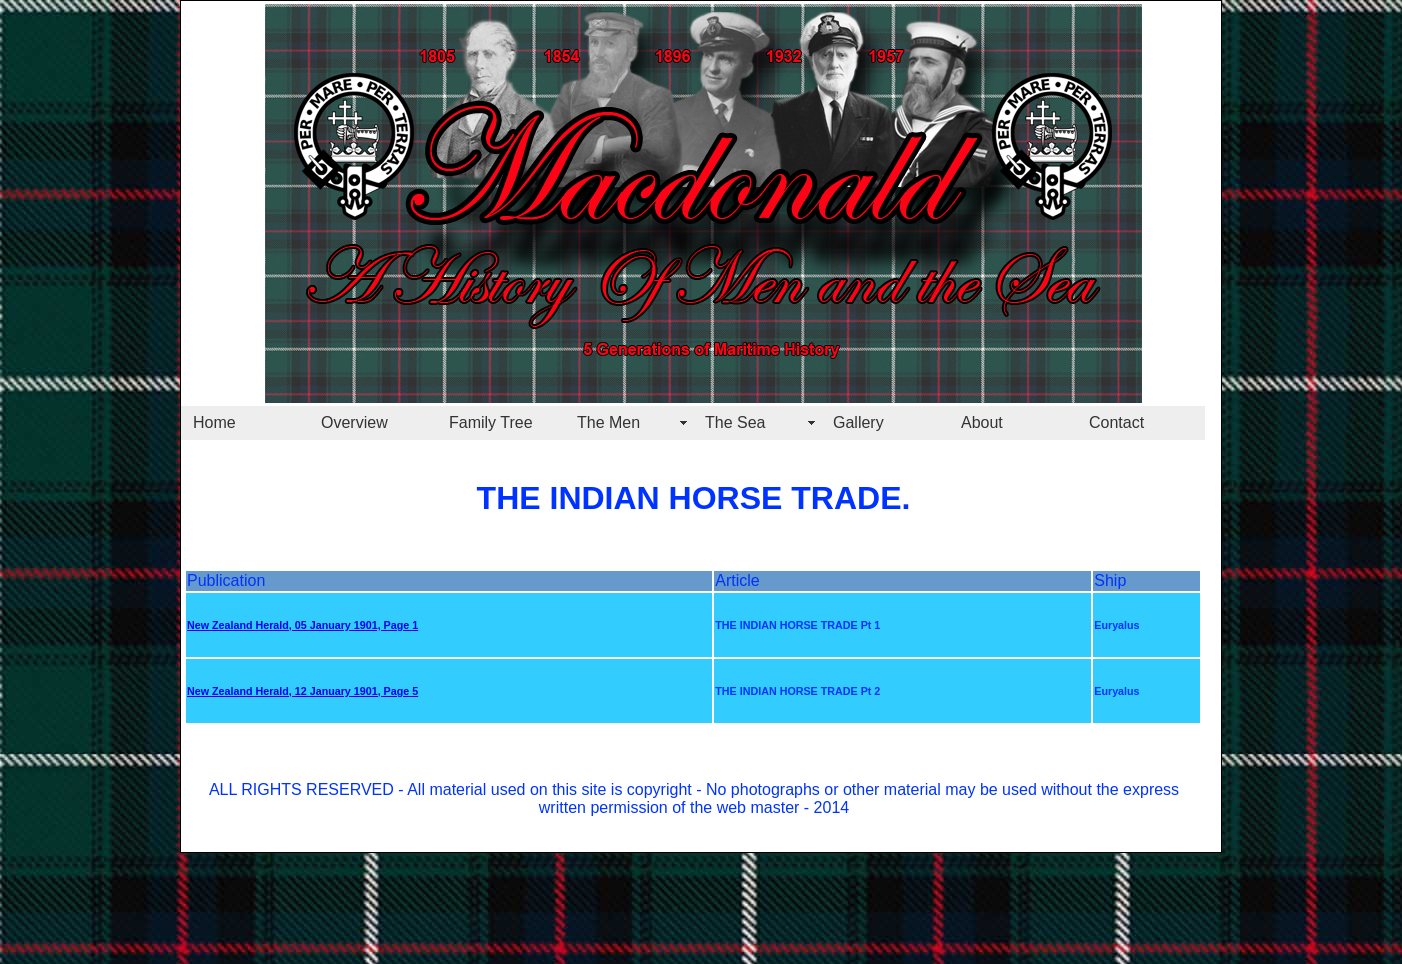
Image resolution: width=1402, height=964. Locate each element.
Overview (354, 422)
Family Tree (491, 422)
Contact (1116, 422)
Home (214, 422)
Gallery (858, 422)
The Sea (735, 422)
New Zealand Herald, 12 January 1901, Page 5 (302, 691)
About (982, 422)
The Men (608, 422)
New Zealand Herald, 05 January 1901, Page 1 (302, 625)
